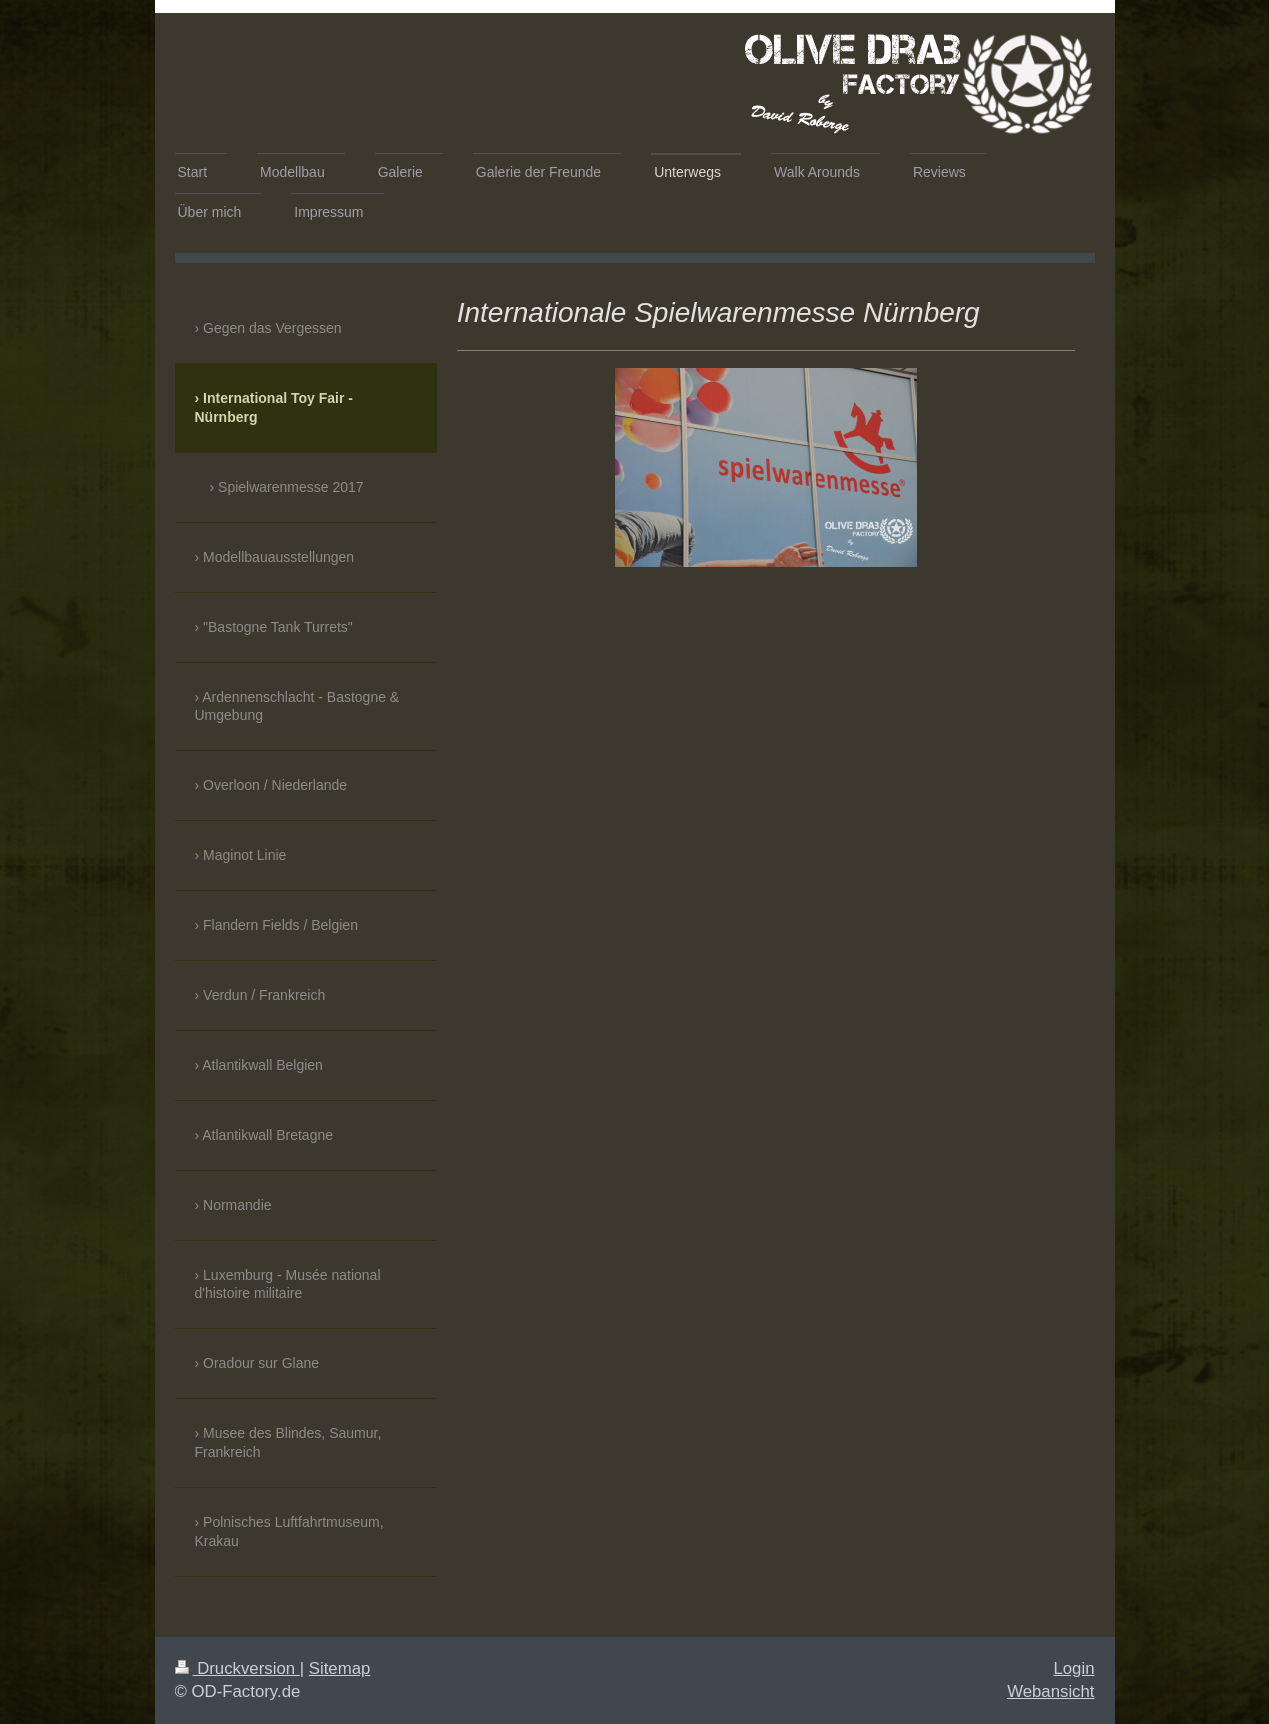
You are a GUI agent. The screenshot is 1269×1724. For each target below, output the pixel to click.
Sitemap (340, 1668)
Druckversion (237, 1668)
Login (1073, 1668)
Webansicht (1050, 1691)
